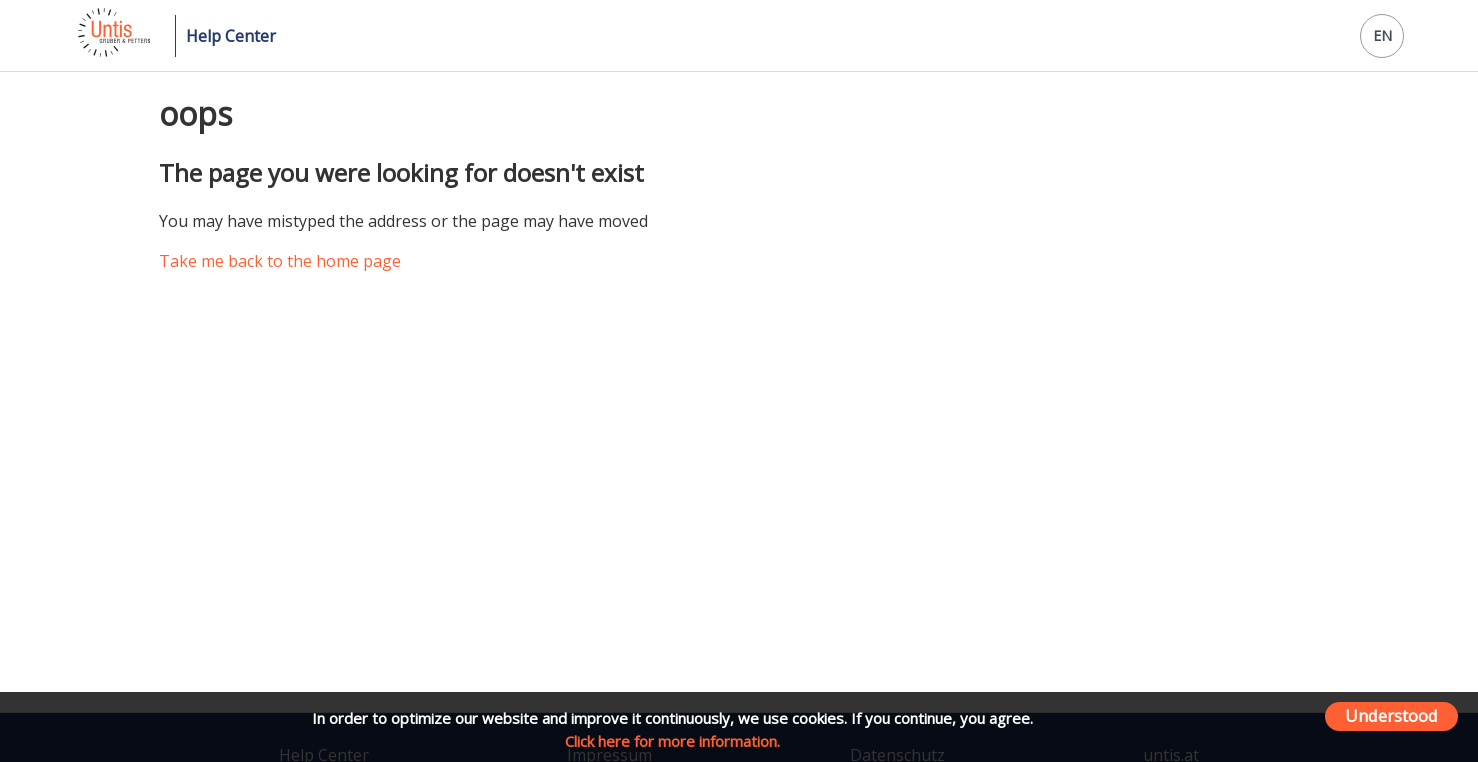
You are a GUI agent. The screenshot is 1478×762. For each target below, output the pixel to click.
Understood (1391, 715)
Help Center (231, 36)
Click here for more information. (672, 741)
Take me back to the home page (280, 261)
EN (1382, 35)
